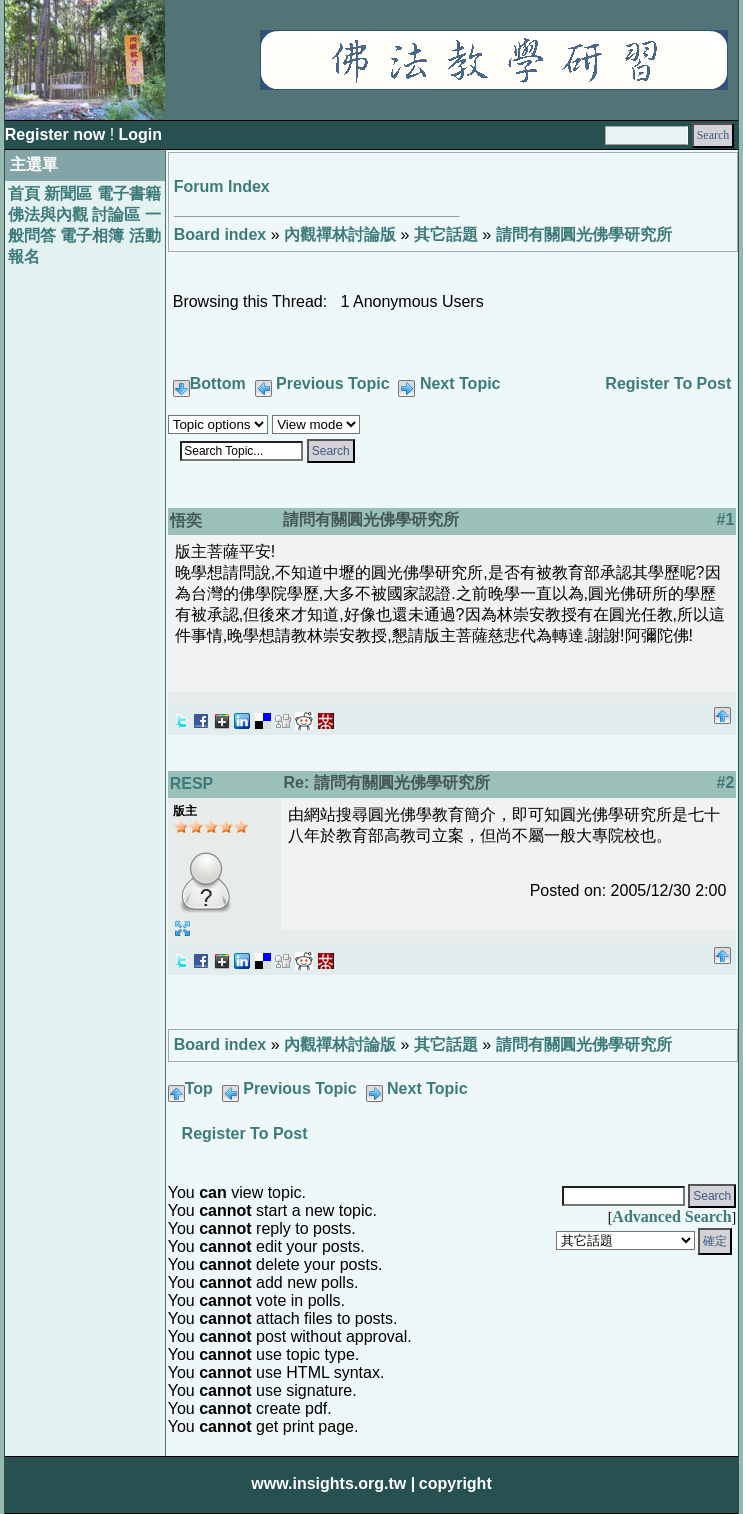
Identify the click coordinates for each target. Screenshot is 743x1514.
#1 (725, 519)
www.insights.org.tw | (333, 1483)
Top (199, 1088)
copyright (455, 1483)
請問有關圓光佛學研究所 (584, 234)
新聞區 (68, 193)
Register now (57, 134)
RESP (192, 783)
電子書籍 (129, 193)
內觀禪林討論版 (340, 234)
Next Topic (460, 383)
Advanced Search (671, 1216)
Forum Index (222, 186)
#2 (725, 782)
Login (141, 134)
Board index (220, 234)
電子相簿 (92, 235)
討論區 (116, 214)
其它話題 (446, 234)
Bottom (218, 383)
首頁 (24, 193)
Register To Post (668, 383)
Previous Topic (333, 383)
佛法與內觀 (48, 214)
